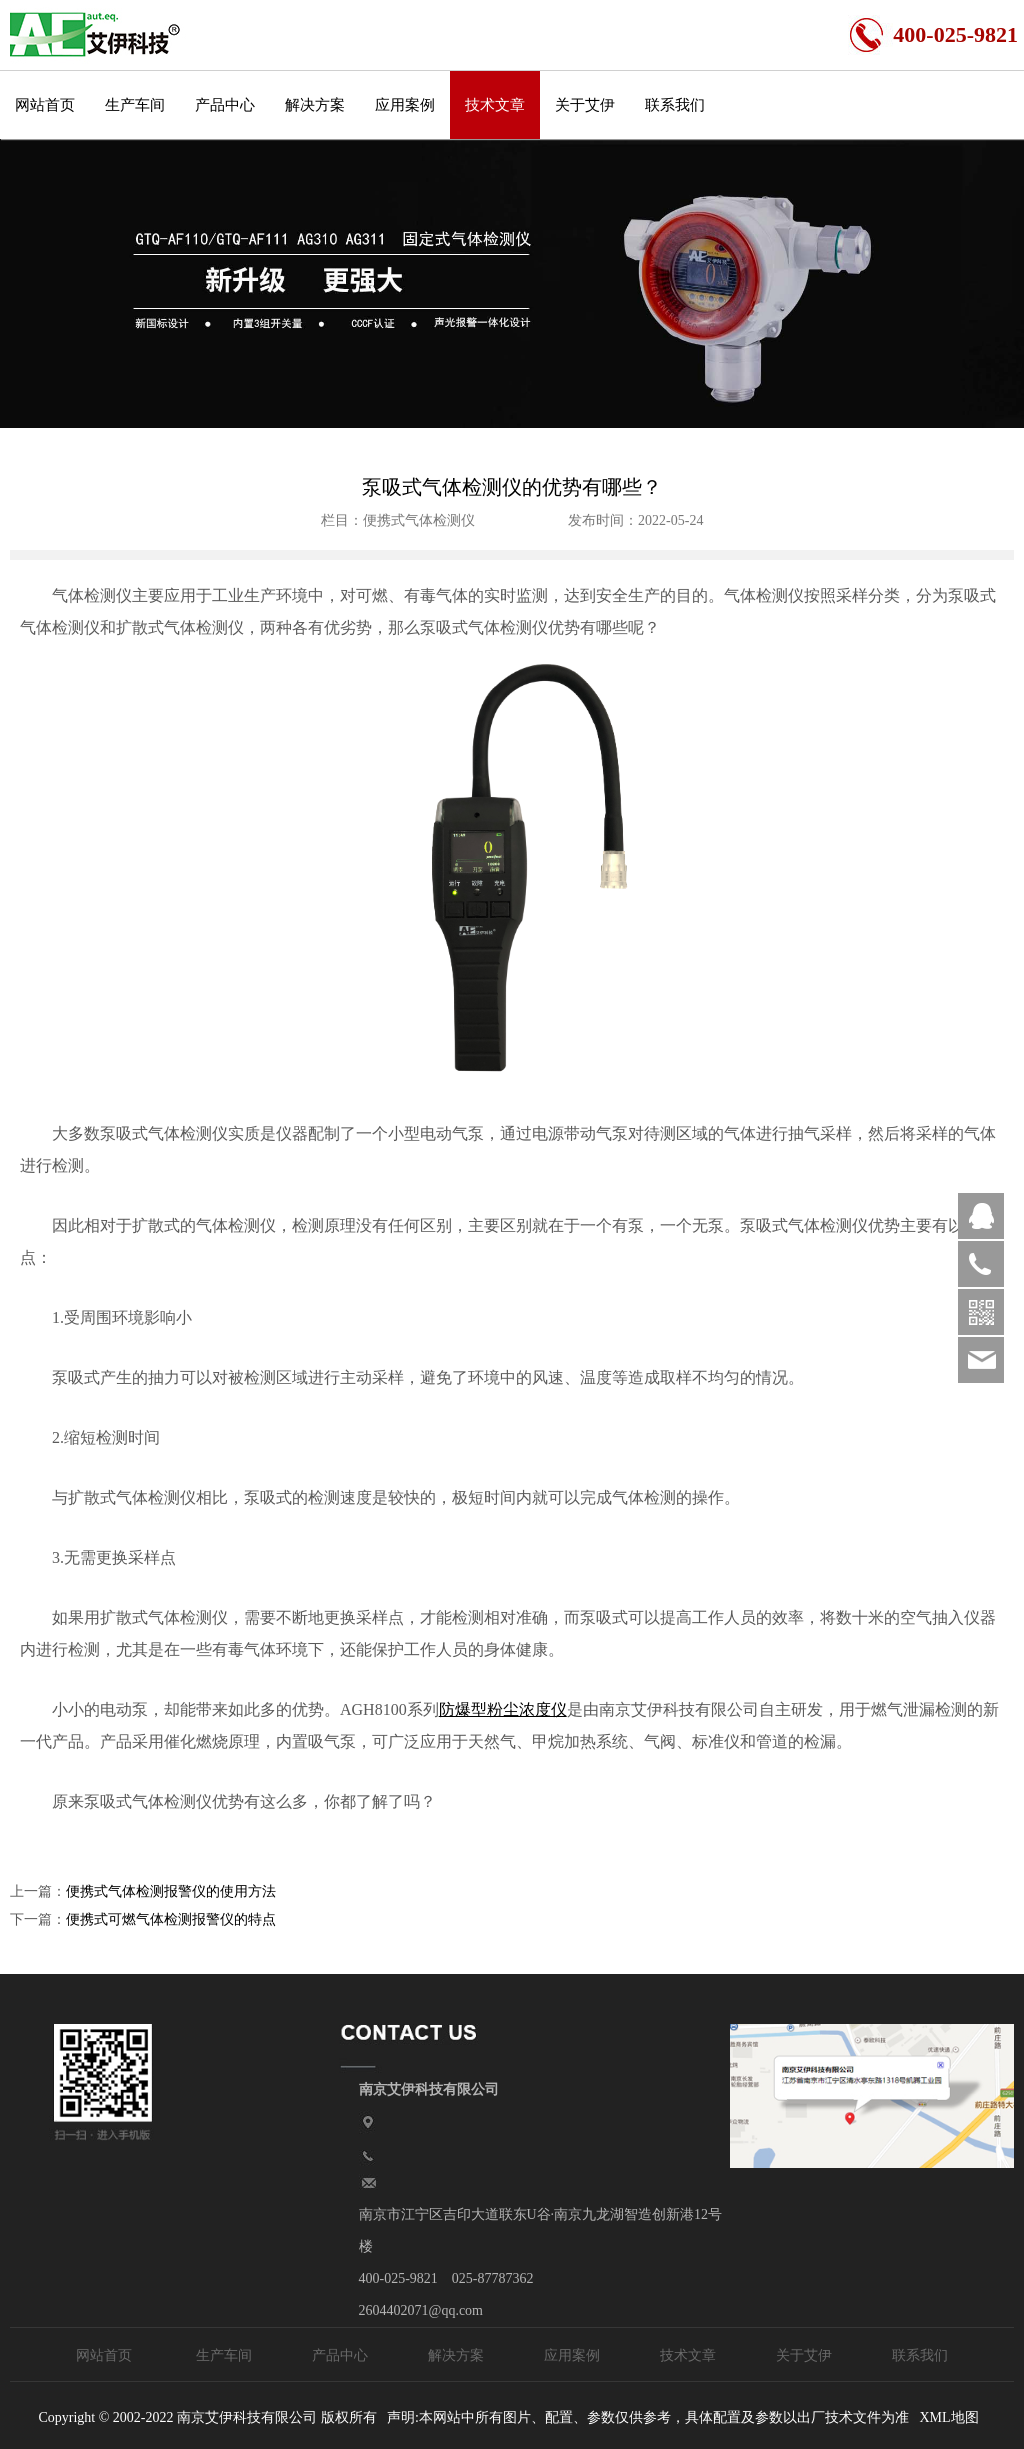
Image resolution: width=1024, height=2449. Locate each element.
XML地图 (948, 2417)
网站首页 (45, 105)
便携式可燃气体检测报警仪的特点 (171, 1919)
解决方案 (315, 105)
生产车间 (135, 105)
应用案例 (405, 105)
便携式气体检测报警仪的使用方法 (171, 1891)
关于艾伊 (585, 105)
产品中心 (225, 105)
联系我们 (675, 105)
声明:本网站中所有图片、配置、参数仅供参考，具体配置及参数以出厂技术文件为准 (648, 2417)
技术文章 (495, 105)
